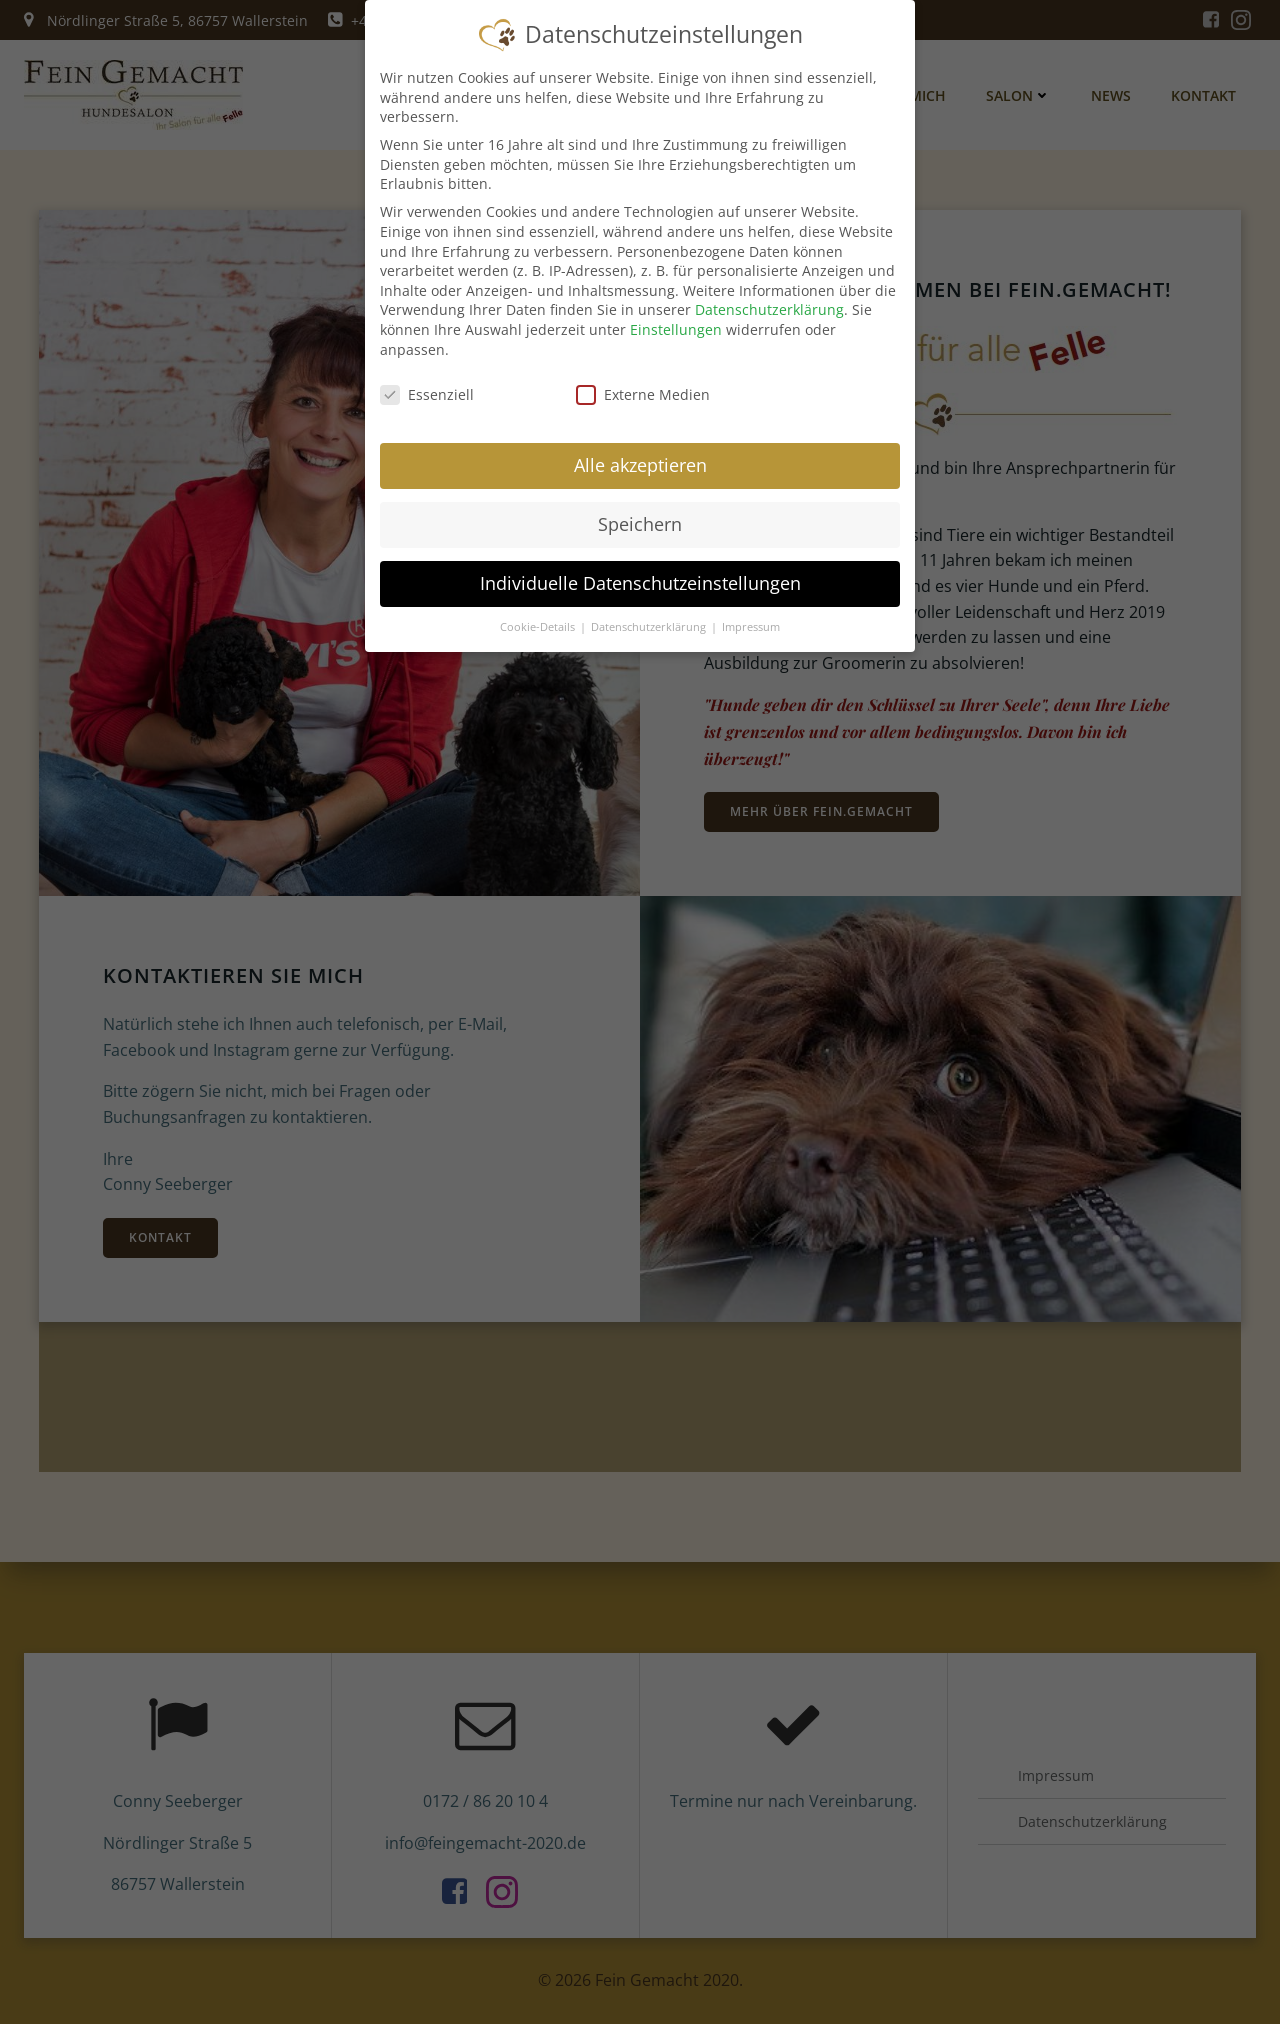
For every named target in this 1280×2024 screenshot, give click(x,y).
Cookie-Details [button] (539, 616)
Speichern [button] (640, 514)
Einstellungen (676, 318)
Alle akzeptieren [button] (640, 455)
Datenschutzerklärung (769, 299)
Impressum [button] (751, 616)
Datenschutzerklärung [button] (650, 616)
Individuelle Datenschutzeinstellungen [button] (640, 572)
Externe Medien (643, 384)
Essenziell (427, 384)
